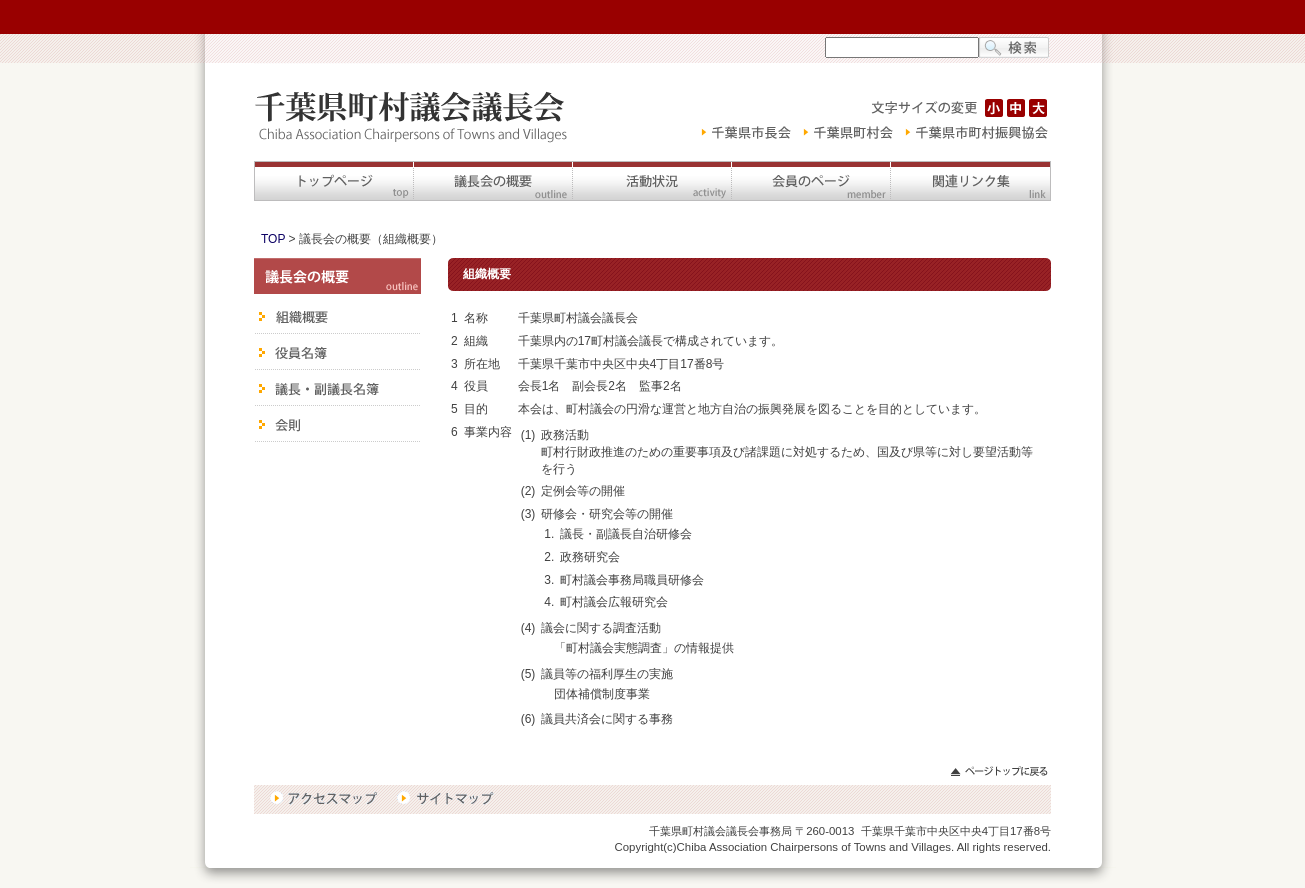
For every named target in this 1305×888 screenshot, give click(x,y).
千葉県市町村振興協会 (975, 133)
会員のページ (810, 181)
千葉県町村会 (847, 133)
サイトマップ (445, 798)
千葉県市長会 (742, 133)
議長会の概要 (492, 181)
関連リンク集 (970, 181)
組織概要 (337, 314)
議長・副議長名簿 (337, 388)
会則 (337, 424)
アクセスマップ (327, 798)
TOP (273, 239)
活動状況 (651, 181)
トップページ (333, 181)
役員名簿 (337, 352)
